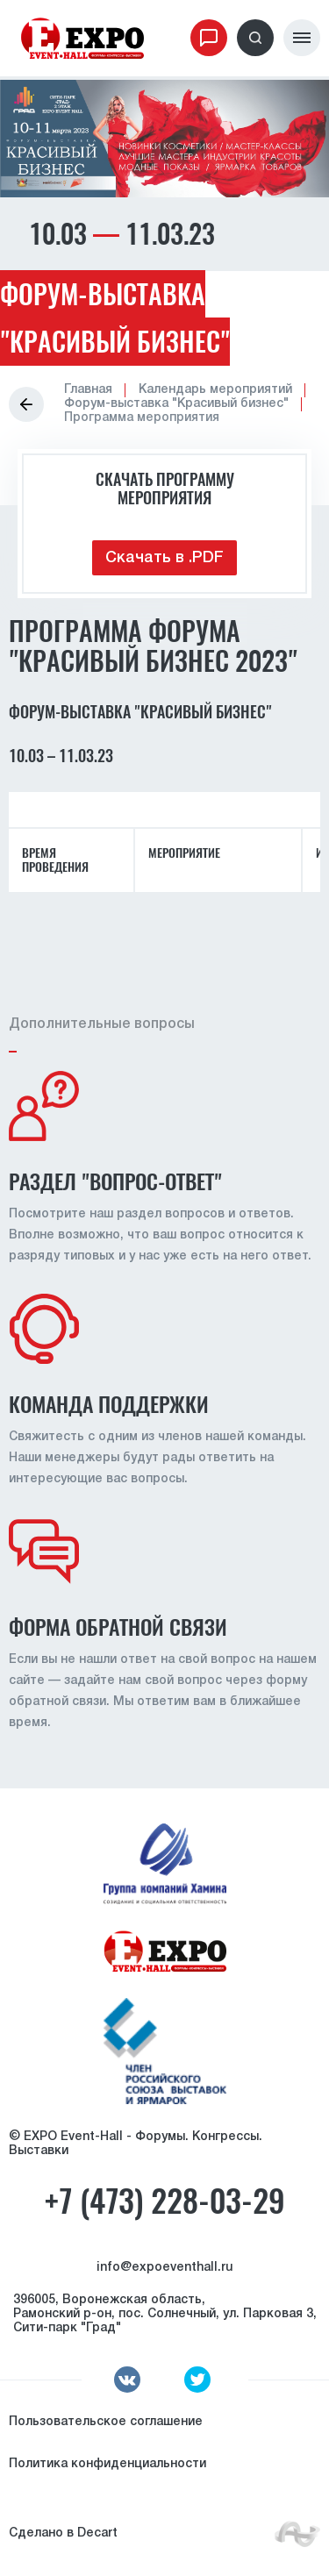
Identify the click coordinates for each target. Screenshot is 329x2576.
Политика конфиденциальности (107, 2464)
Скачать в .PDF (164, 558)
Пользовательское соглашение (106, 2422)
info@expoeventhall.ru (164, 2267)
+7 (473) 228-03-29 (164, 2201)
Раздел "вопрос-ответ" (115, 1181)
